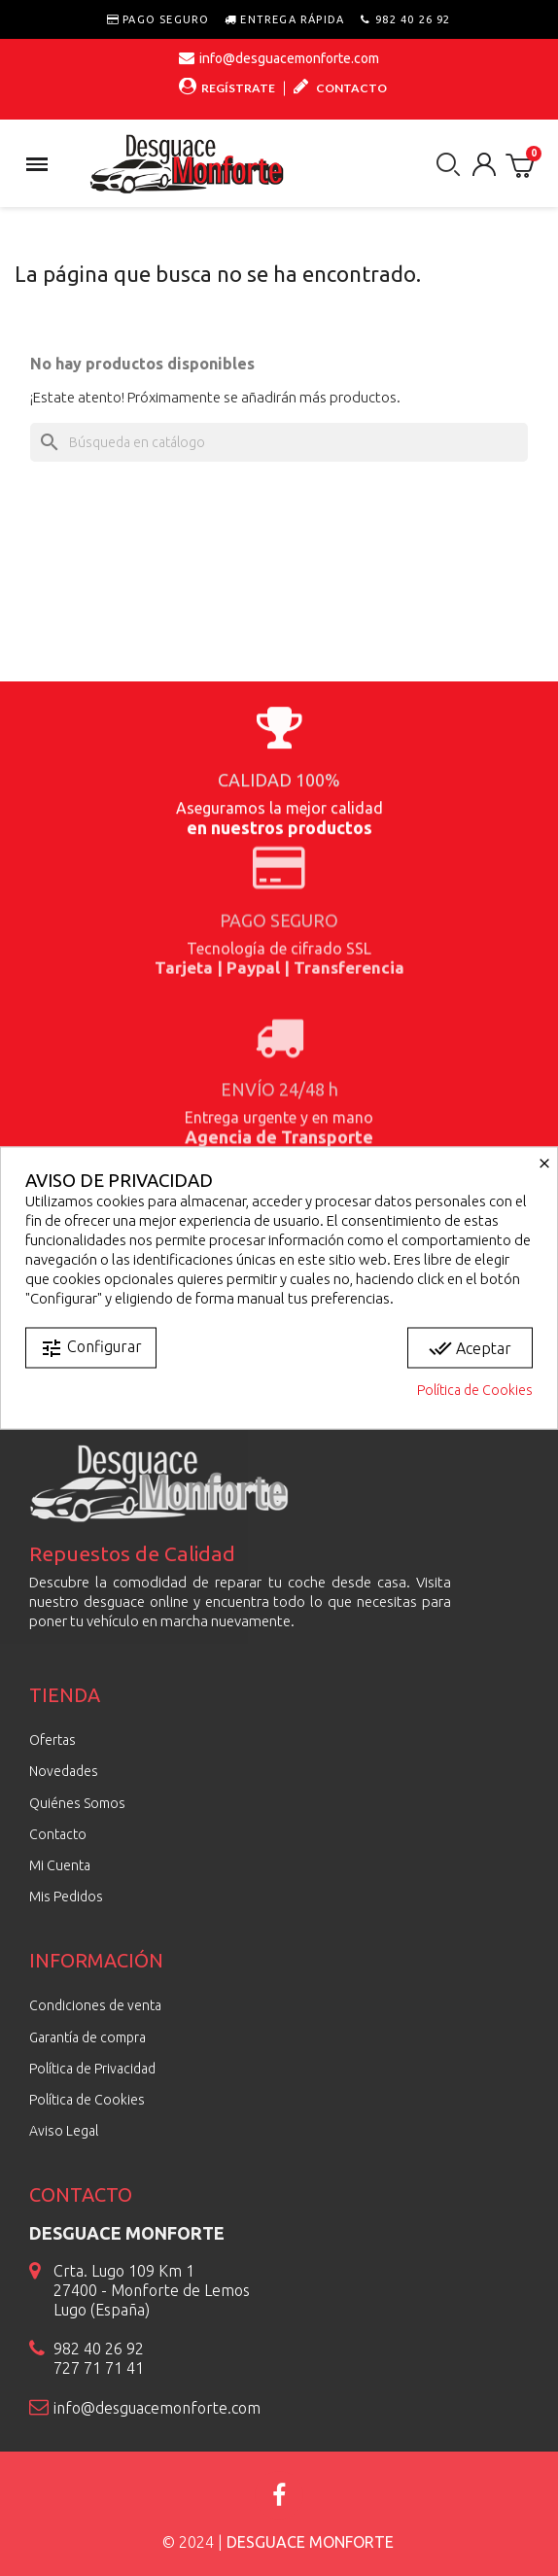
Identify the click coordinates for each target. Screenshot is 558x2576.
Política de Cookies (475, 1390)
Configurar (91, 1348)
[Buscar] (279, 442)
